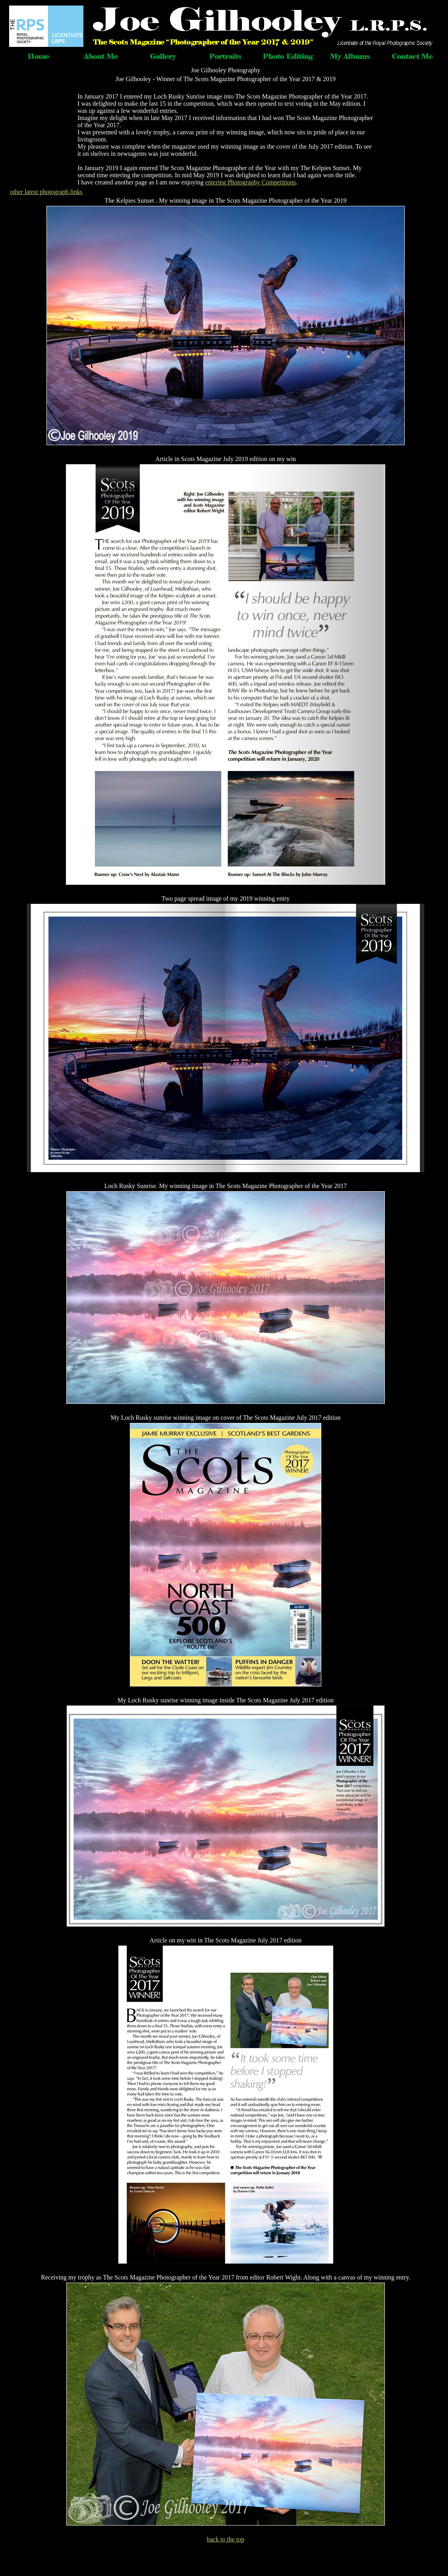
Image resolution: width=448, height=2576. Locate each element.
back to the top (226, 2539)
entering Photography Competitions (250, 182)
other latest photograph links (46, 191)
